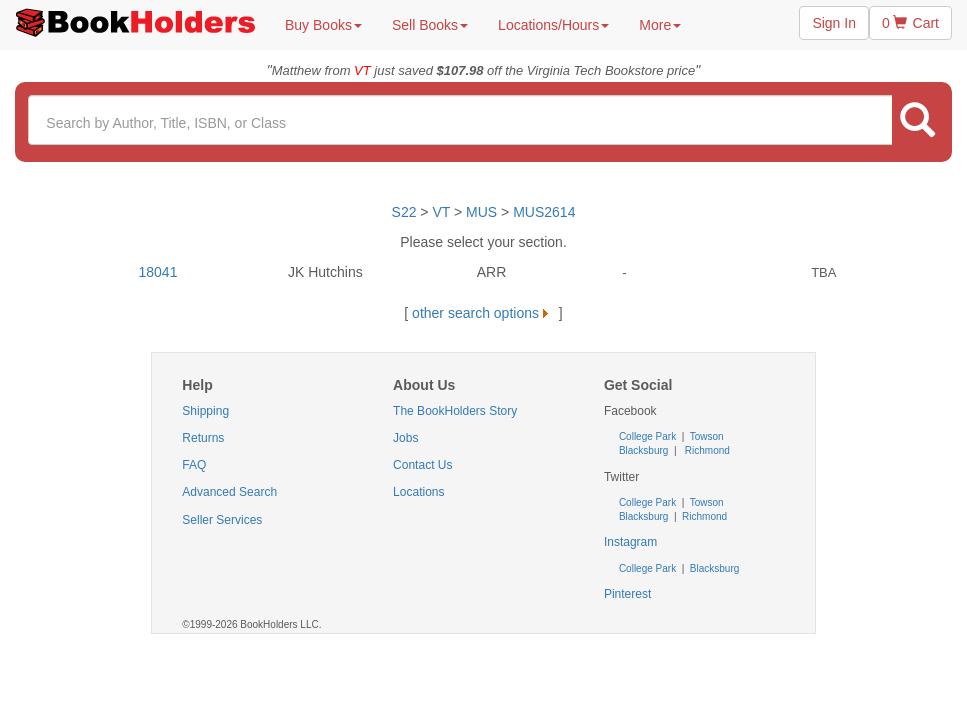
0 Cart (910, 23)
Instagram (630, 542)
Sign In (834, 23)
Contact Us (422, 465)
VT (443, 212)
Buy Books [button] (323, 25)
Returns (203, 438)
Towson (705, 436)
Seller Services (222, 520)
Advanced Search (229, 492)
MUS (481, 212)
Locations (418, 492)
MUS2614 (544, 212)
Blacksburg (643, 450)
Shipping (205, 411)
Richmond (706, 450)
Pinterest (627, 594)
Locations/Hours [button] (553, 25)
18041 (158, 272)
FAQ (194, 465)
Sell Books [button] (430, 25)
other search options (483, 313)
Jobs (405, 438)
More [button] (660, 25)
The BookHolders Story (455, 411)
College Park (649, 436)
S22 (404, 212)
